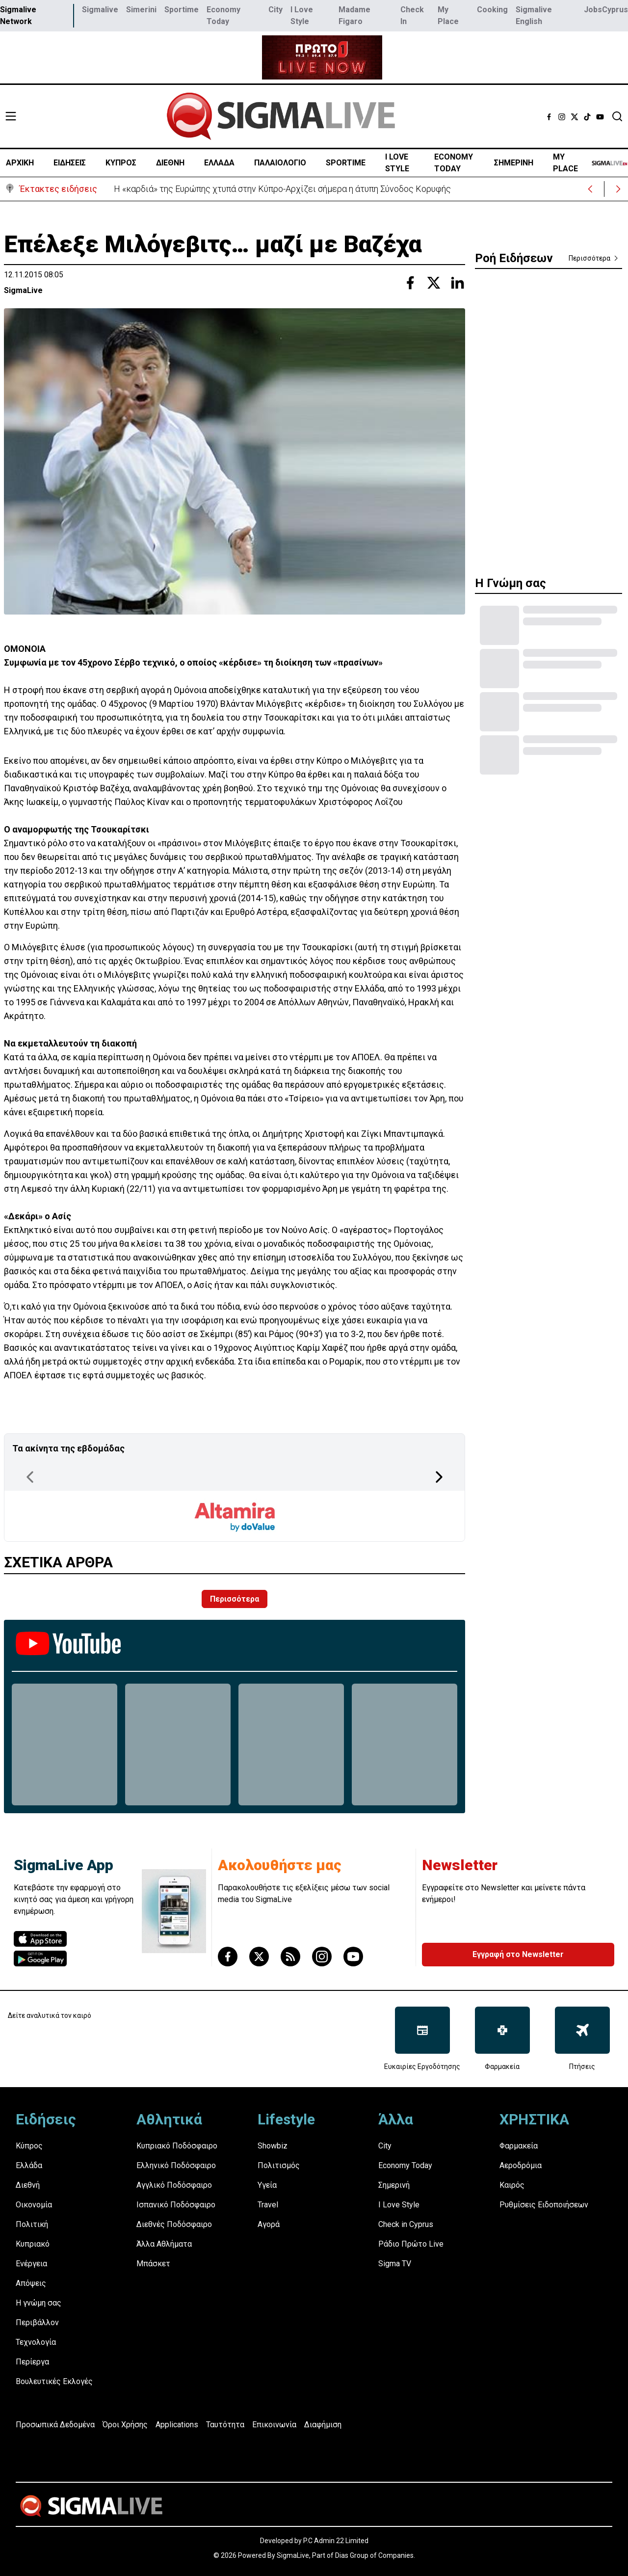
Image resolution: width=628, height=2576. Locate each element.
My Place (448, 15)
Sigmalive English (534, 15)
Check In (412, 15)
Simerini (141, 9)
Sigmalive (100, 9)
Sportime (181, 9)
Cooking (492, 9)
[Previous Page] (30, 1477)
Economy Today (223, 15)
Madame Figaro (354, 15)
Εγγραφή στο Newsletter (518, 1954)
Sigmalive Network (18, 15)
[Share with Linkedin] (457, 283)
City (275, 9)
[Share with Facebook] (410, 283)
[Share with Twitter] (434, 283)
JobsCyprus (606, 9)
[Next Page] (439, 1477)
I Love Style (301, 15)
